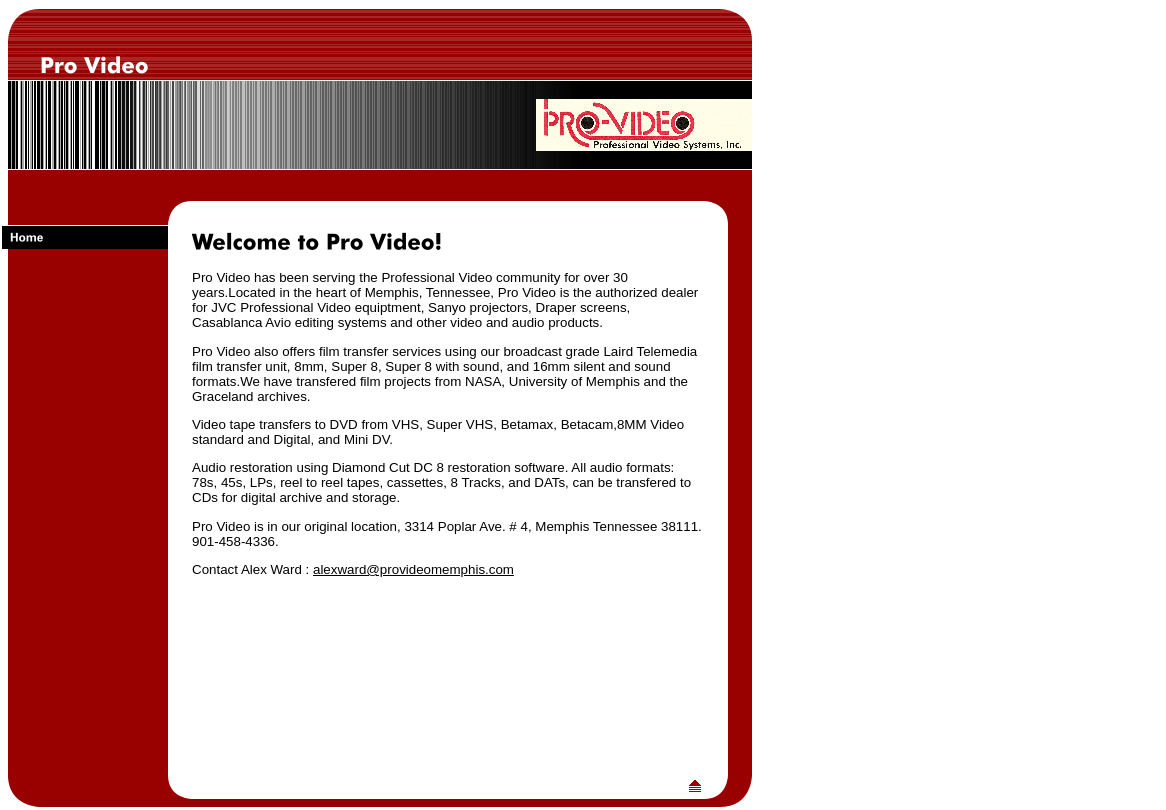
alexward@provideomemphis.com (413, 569)
